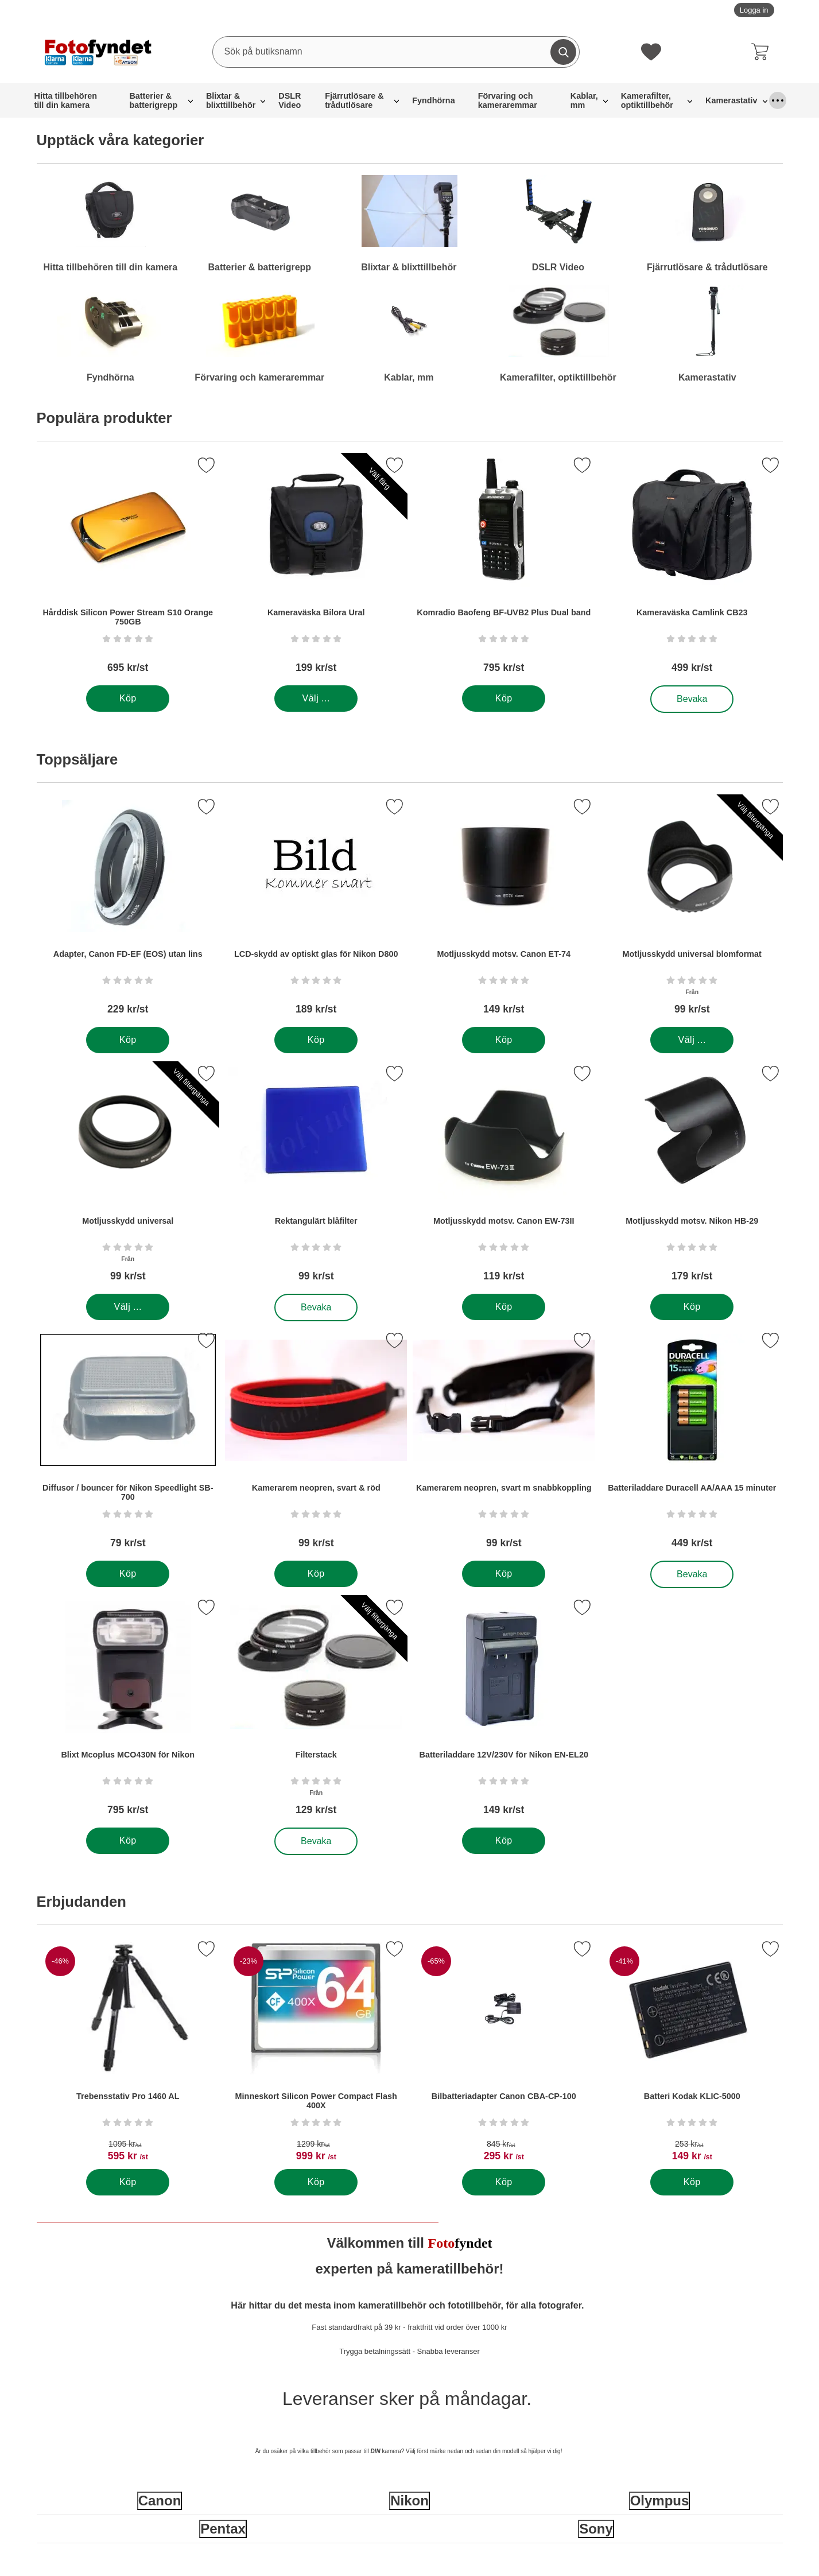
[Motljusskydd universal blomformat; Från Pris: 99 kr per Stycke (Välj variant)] (691, 910)
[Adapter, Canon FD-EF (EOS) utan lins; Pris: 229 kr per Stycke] (128, 910)
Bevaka (692, 699)
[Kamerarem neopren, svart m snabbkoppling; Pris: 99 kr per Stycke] (504, 1444)
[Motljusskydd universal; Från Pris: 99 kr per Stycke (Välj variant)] (128, 1177)
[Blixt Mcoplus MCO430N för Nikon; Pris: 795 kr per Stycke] (128, 1711)
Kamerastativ (731, 100)
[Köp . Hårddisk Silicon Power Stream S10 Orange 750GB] (127, 698)
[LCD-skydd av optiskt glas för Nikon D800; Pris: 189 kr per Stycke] (315, 910)
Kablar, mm (584, 100)
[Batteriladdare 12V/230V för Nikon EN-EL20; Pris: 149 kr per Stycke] (504, 1711)
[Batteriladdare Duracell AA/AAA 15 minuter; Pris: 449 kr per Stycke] (691, 1444)
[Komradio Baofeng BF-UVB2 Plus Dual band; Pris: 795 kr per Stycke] (504, 569)
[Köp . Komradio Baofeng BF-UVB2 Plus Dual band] (503, 698)
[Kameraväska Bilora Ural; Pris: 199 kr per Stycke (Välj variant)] (315, 569)
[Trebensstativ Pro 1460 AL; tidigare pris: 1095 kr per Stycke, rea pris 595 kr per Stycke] (128, 2053)
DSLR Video (289, 100)
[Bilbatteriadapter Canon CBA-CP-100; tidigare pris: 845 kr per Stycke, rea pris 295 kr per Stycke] (504, 2053)
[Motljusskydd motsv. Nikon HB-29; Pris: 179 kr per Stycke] (691, 1177)
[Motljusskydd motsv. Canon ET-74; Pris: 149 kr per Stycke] (504, 910)
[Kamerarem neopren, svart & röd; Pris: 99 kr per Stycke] (315, 1444)
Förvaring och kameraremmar (507, 100)
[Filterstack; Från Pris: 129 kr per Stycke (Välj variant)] (315, 1711)
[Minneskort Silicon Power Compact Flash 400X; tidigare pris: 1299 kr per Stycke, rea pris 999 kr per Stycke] (315, 2053)
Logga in (754, 10)
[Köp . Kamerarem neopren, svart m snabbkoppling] (503, 1574)
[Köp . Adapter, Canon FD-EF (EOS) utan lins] (127, 1040)
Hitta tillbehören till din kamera (66, 100)
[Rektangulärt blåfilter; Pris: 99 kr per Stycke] (315, 1177)
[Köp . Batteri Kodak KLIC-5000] (691, 2182)
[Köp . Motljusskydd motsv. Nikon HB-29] (691, 1307)
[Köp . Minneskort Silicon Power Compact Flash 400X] (315, 2182)
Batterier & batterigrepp (153, 100)
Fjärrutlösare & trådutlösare (354, 100)
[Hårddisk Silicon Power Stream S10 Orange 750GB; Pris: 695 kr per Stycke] (128, 569)
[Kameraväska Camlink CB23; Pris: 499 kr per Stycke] (691, 569)
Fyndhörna (433, 100)
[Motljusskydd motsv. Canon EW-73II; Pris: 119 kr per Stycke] (504, 1177)
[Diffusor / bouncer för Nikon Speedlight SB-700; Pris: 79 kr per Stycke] (128, 1444)
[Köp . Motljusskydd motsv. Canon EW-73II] (503, 1307)
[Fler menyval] (777, 100)
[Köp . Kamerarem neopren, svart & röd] (315, 1574)
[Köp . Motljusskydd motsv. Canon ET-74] (503, 1040)
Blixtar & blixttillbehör (230, 100)
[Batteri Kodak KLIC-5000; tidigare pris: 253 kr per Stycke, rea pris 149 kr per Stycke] (691, 2053)
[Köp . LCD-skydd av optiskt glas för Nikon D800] (315, 1040)
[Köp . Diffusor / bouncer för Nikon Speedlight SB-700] (127, 1574)
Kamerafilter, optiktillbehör (647, 100)
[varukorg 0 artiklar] (762, 52)
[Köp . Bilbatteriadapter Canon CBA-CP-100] (503, 2182)
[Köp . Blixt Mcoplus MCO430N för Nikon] (127, 1841)
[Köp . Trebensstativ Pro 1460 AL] (127, 2182)
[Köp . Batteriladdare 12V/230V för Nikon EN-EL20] (503, 1841)
